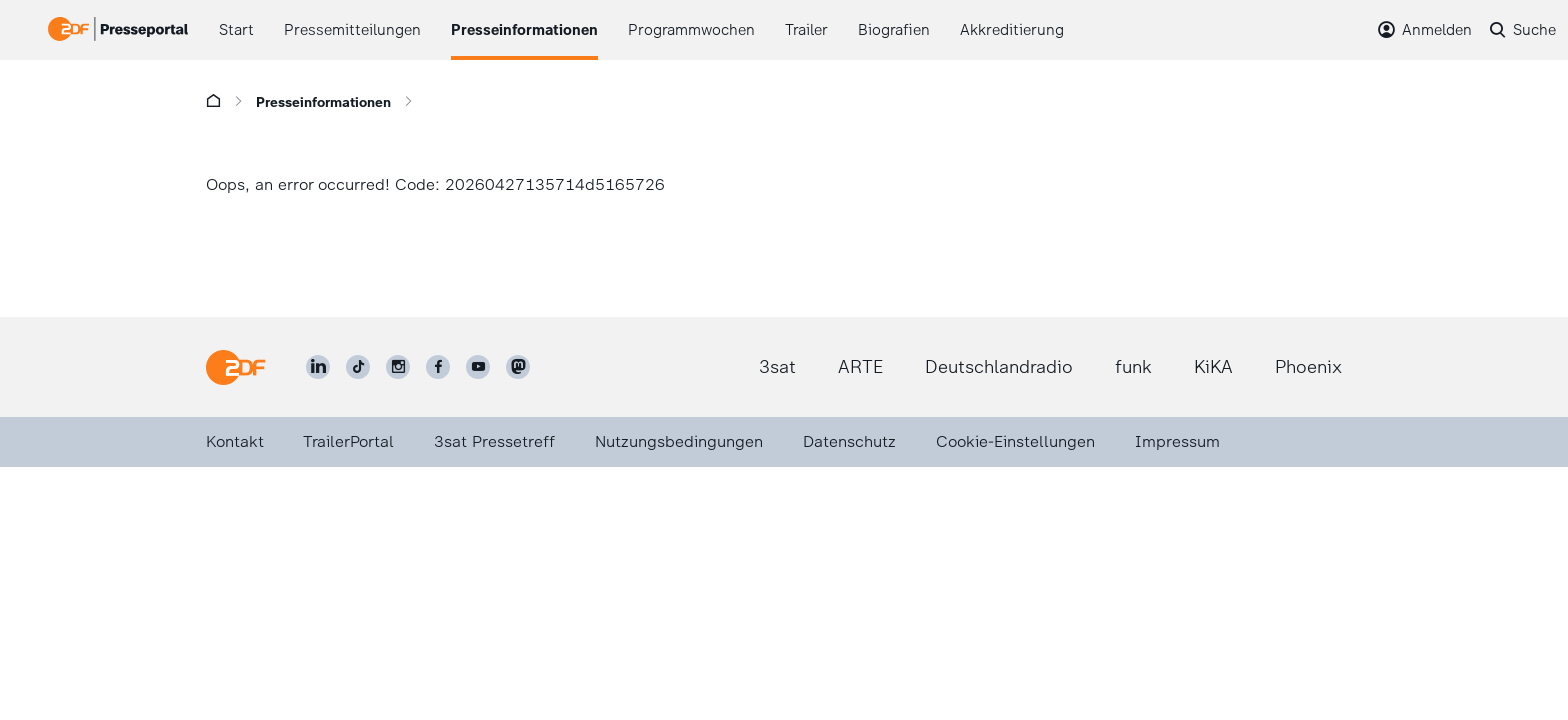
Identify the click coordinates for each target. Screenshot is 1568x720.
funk (1133, 367)
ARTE (860, 367)
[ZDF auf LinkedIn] (318, 367)
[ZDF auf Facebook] (438, 367)
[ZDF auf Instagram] (398, 367)
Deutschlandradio (999, 367)
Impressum (1177, 441)
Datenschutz (849, 441)
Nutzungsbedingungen (679, 441)
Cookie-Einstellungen (1015, 441)
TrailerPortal (348, 441)
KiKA (1213, 367)
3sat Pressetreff (494, 441)
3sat (777, 367)
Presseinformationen (323, 102)
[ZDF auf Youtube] (478, 367)
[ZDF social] (518, 367)
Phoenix (1308, 367)
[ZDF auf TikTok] (358, 367)
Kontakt (235, 441)
